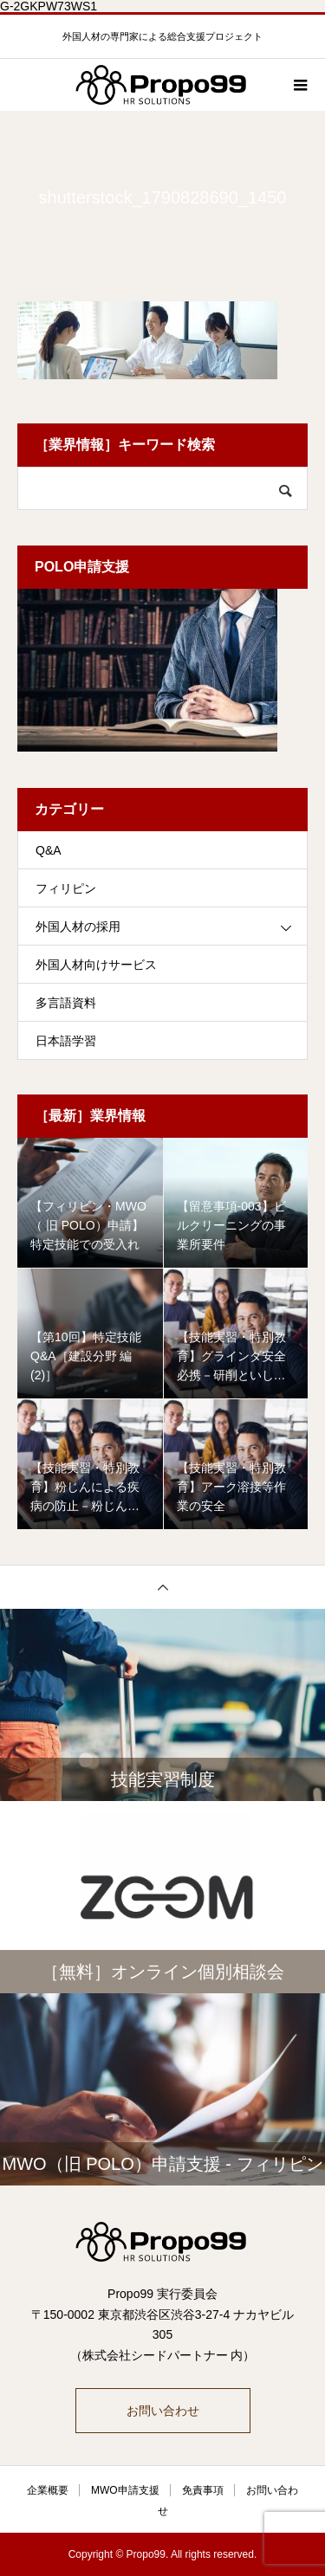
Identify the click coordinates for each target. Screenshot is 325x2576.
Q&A (49, 850)
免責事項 (203, 2490)
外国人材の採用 (78, 926)
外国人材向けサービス (96, 965)
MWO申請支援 (125, 2490)
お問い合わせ (163, 2411)
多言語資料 (66, 1003)
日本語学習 (66, 1041)
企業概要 (47, 2490)
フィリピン (66, 888)
